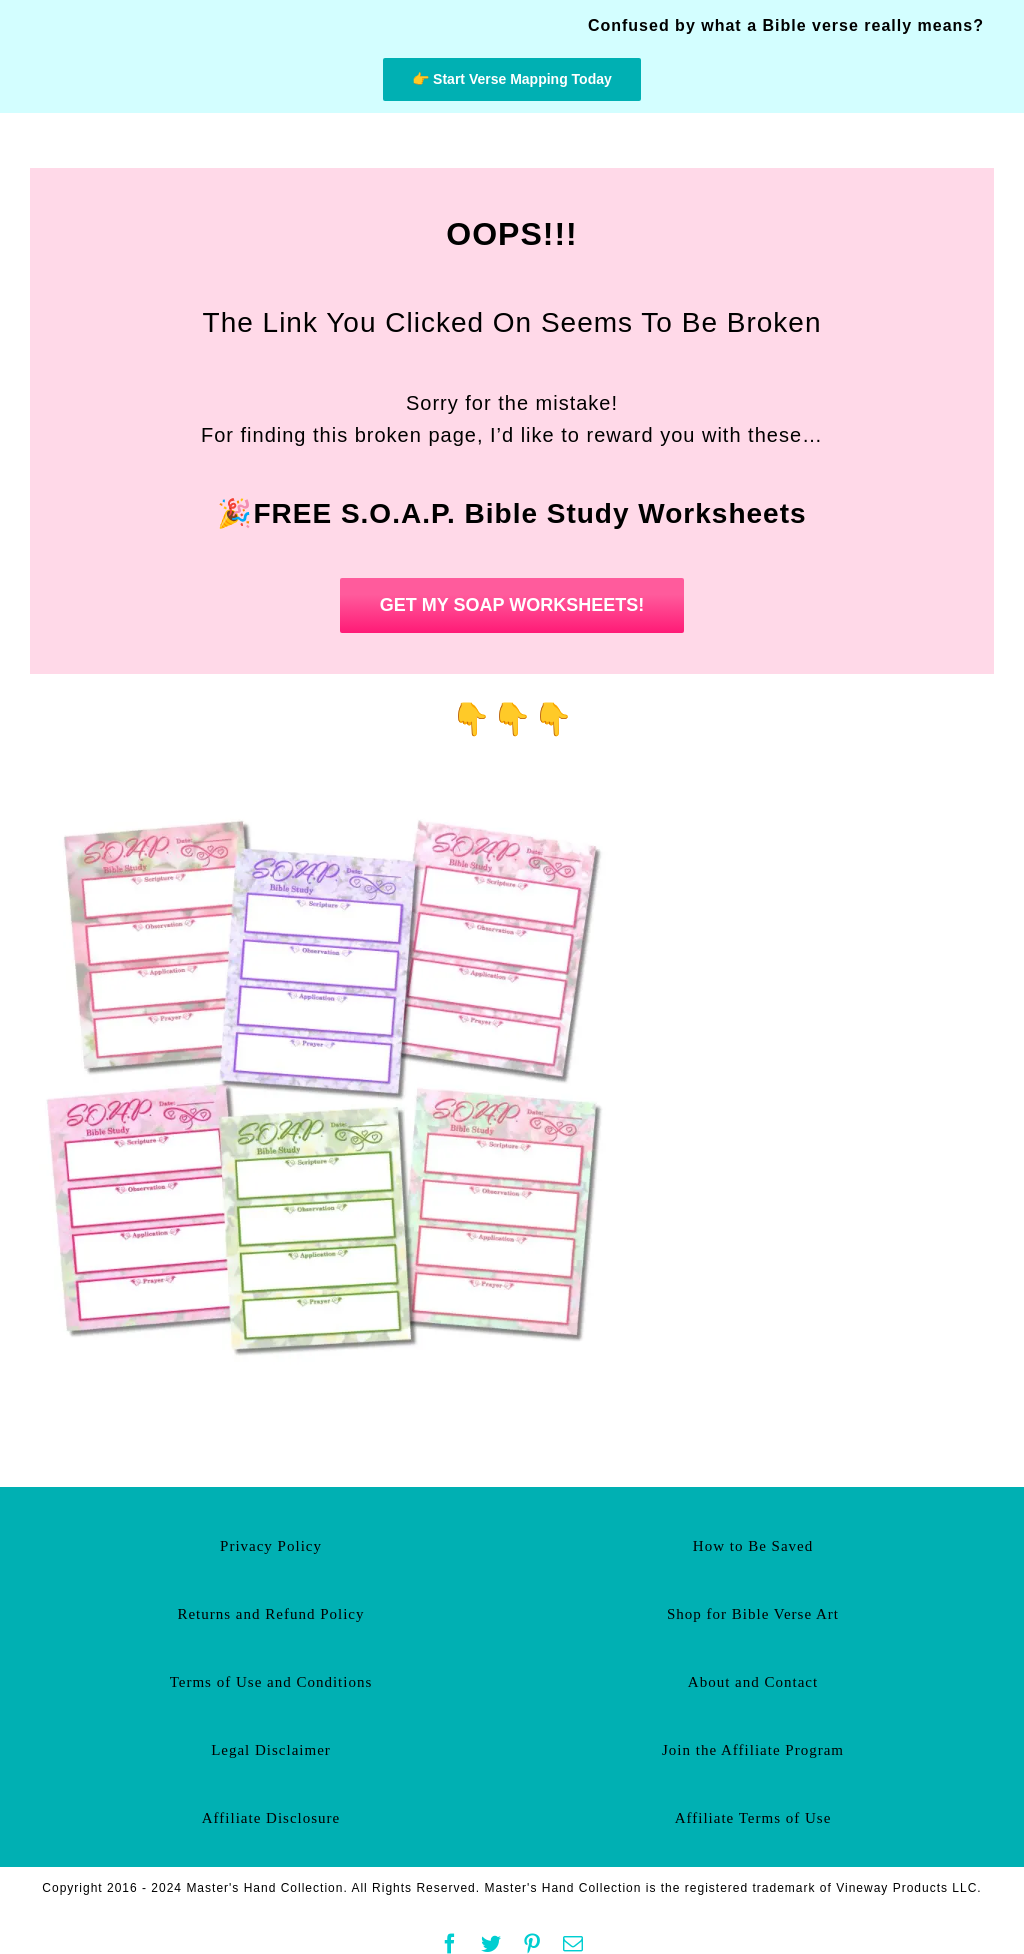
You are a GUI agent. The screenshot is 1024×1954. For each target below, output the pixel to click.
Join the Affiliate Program (753, 1750)
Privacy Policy (271, 1546)
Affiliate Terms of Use (753, 1818)
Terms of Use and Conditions (271, 1682)
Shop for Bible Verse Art (753, 1614)
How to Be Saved (753, 1546)
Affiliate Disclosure (271, 1818)
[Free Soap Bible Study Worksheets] (330, 796)
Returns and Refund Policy (270, 1614)
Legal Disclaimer (271, 1750)
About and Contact (753, 1682)
